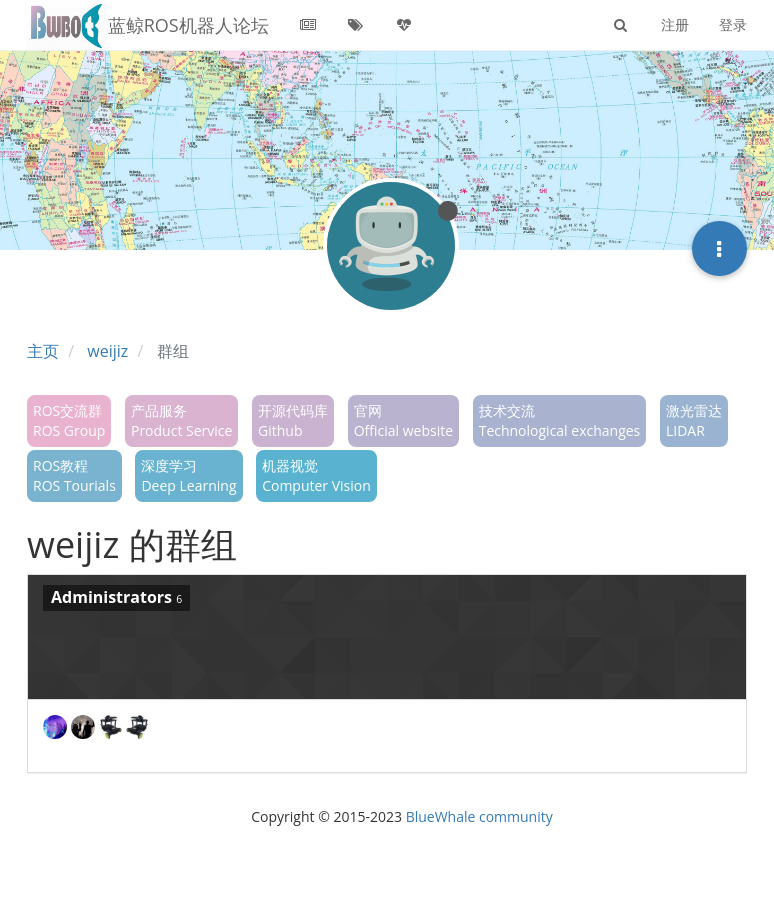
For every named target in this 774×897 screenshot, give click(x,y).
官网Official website (403, 420)
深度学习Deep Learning (188, 475)
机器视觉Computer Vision (316, 475)
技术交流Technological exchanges (560, 420)
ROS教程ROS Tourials (74, 475)
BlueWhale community (479, 816)
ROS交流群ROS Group (69, 420)
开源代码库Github (293, 420)
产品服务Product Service (181, 420)
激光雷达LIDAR (694, 420)
